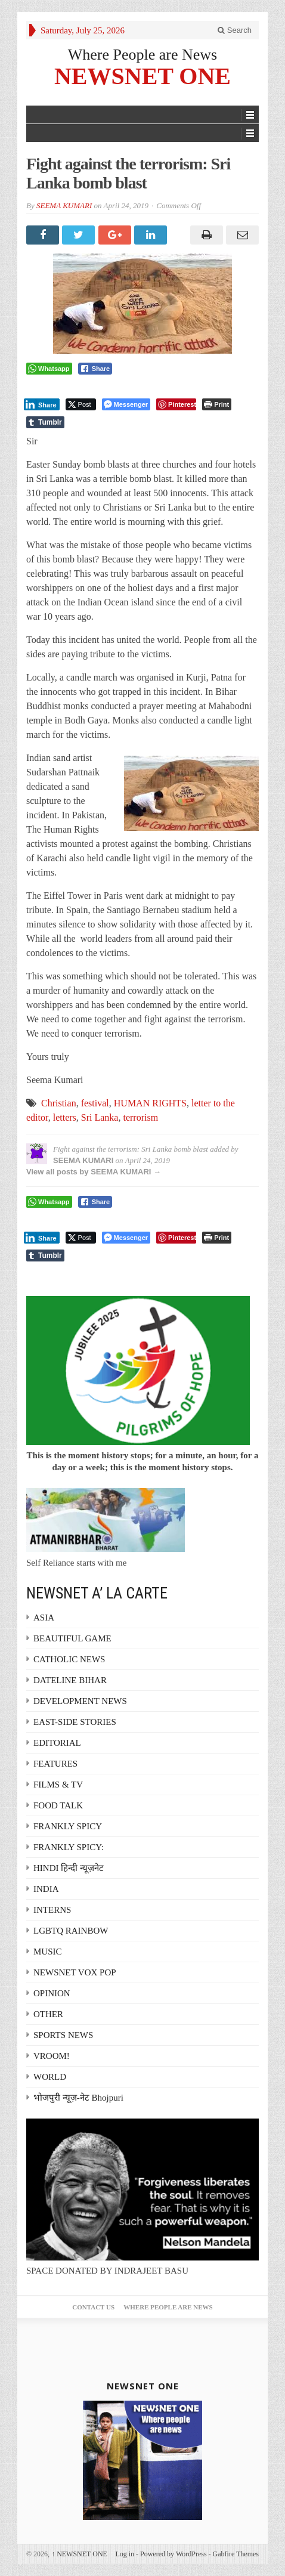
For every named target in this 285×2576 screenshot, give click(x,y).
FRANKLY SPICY (67, 1826)
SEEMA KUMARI (64, 205)
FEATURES (55, 1763)
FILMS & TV (58, 1784)
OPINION (51, 1993)
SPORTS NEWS (63, 2035)
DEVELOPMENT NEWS (80, 1701)
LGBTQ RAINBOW (70, 1930)
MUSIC (47, 1951)
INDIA (46, 1889)
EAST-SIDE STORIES (74, 1722)
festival (95, 1103)
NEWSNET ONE (142, 75)
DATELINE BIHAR (70, 1680)
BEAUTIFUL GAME (72, 1638)
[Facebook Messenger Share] (126, 404)
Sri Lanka (100, 1117)
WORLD (49, 2077)
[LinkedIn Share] (42, 404)
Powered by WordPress (173, 2554)
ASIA (43, 1617)
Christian (58, 1103)
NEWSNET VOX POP (74, 1972)
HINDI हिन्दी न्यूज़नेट (68, 1868)
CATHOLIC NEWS (69, 1659)
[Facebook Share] (95, 369)
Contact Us (93, 2307)
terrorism (140, 1117)
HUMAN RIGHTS (150, 1103)
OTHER (48, 2014)
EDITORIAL (57, 1743)
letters (64, 1117)
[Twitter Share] (81, 404)
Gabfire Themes (236, 2554)
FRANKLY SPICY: (68, 1847)
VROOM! (51, 2056)
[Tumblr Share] (45, 422)
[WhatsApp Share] (49, 369)
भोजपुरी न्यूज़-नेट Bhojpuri (78, 2097)
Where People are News (143, 54)
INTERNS (52, 1910)
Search (235, 30)
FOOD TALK (58, 1805)
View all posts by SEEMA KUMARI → (93, 1171)
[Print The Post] (216, 404)
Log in (124, 2554)
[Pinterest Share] (176, 404)
